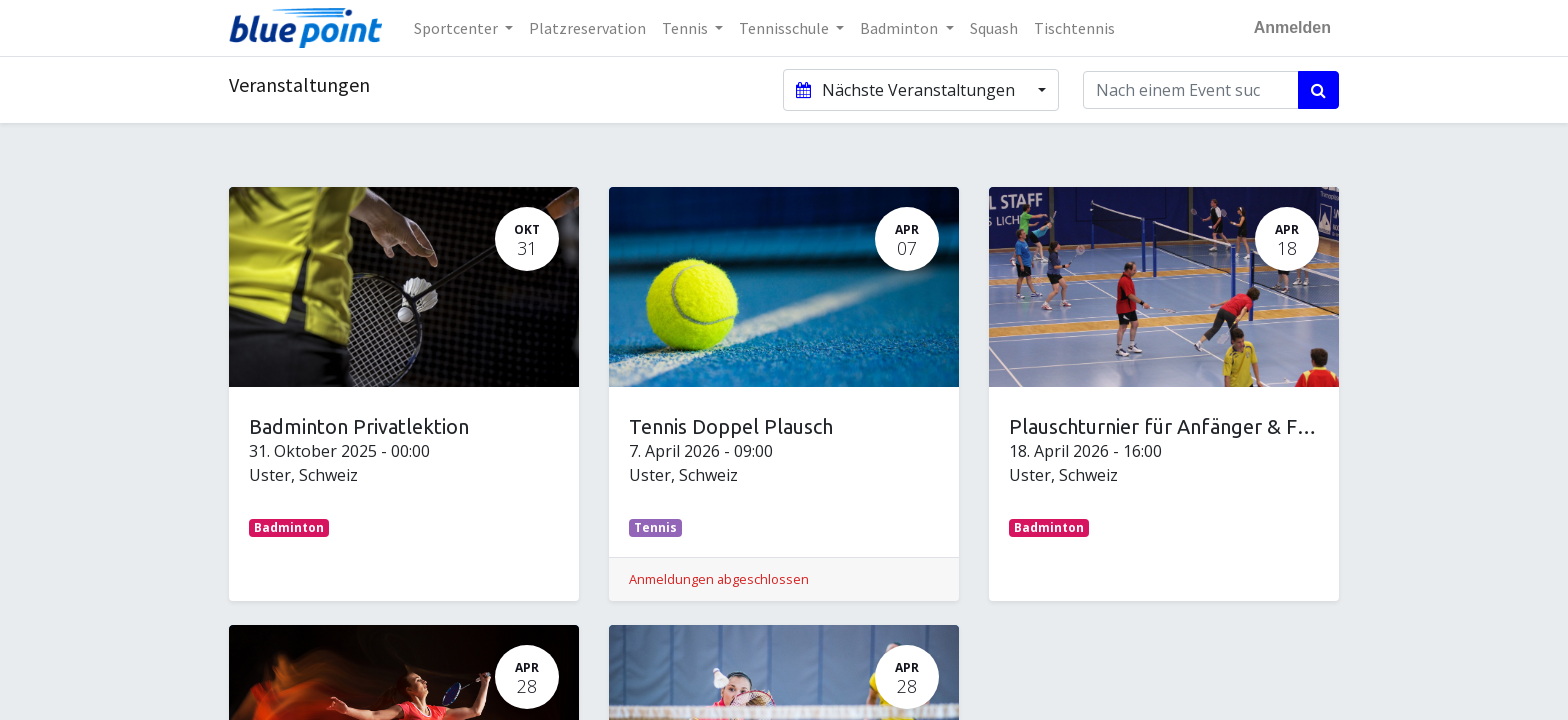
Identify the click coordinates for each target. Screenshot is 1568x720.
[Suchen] (1318, 90)
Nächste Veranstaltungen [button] (907, 90)
